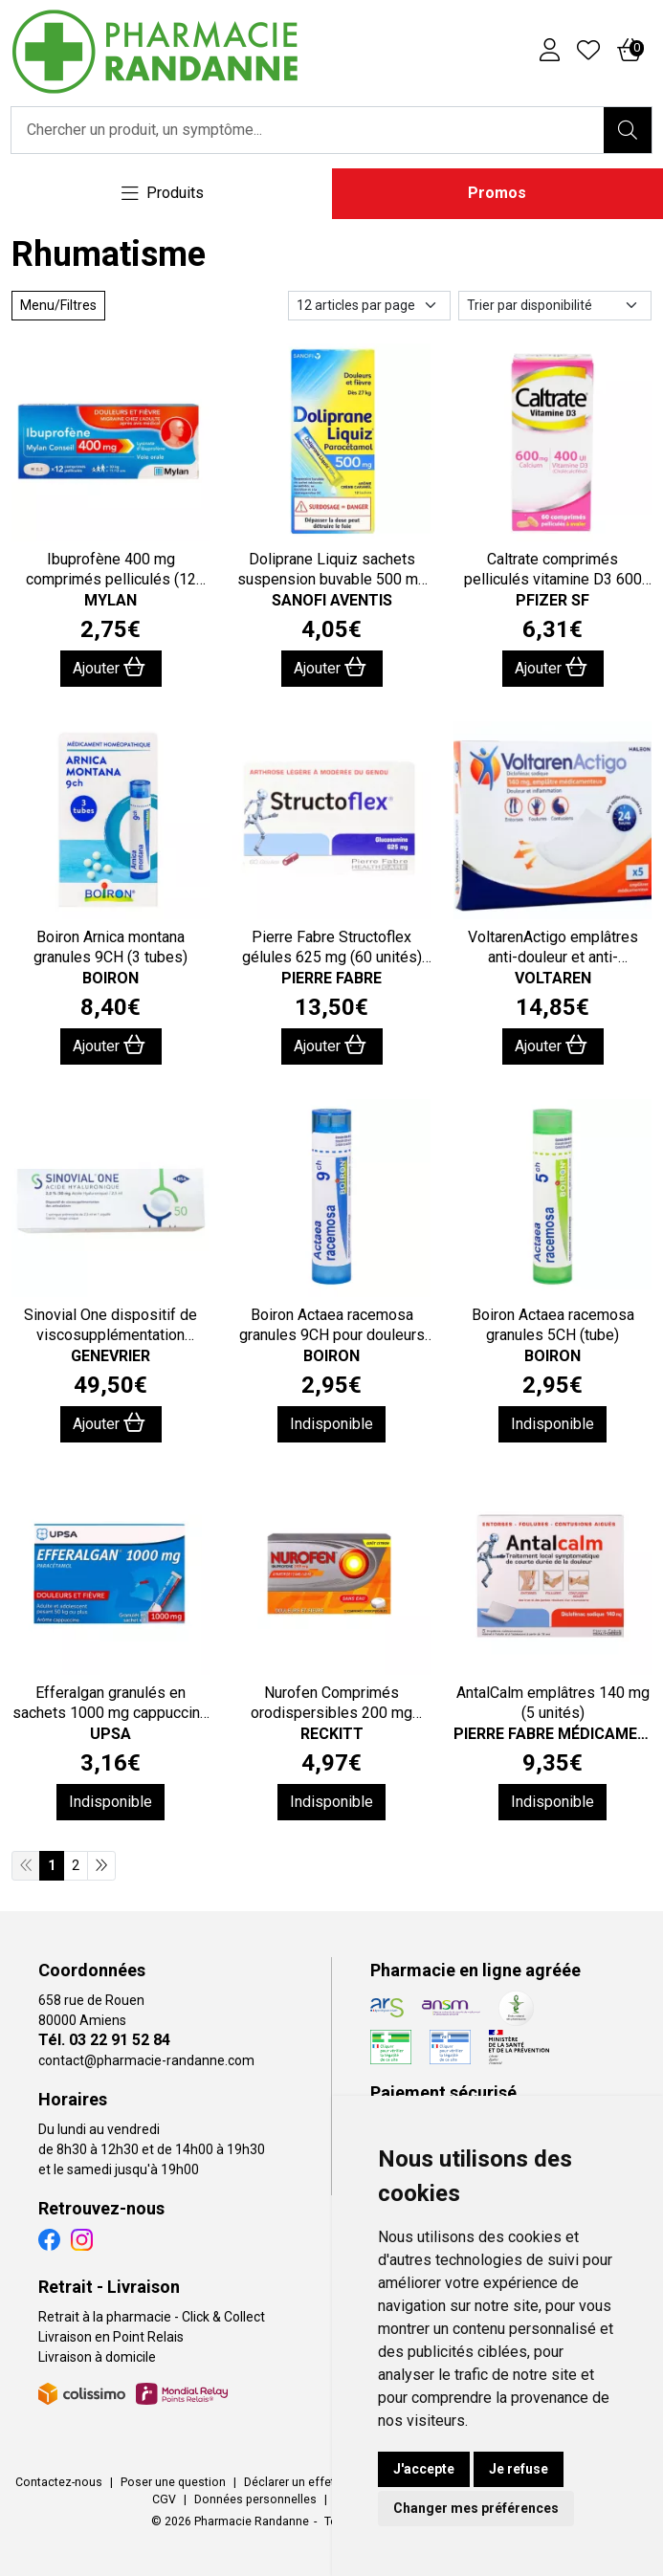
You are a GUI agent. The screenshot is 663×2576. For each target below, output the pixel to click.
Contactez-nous (58, 2482)
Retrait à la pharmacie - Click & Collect (151, 2316)
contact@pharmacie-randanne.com (146, 2060)
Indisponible (331, 1424)
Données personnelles (255, 2499)
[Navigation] (162, 194)
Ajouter (109, 667)
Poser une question (173, 2482)
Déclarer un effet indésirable (320, 2482)
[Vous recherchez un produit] (308, 130)
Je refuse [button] (518, 2469)
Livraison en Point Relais (111, 2337)
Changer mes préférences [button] (476, 2508)
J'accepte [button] (423, 2469)
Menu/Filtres (58, 305)
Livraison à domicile (97, 2357)
